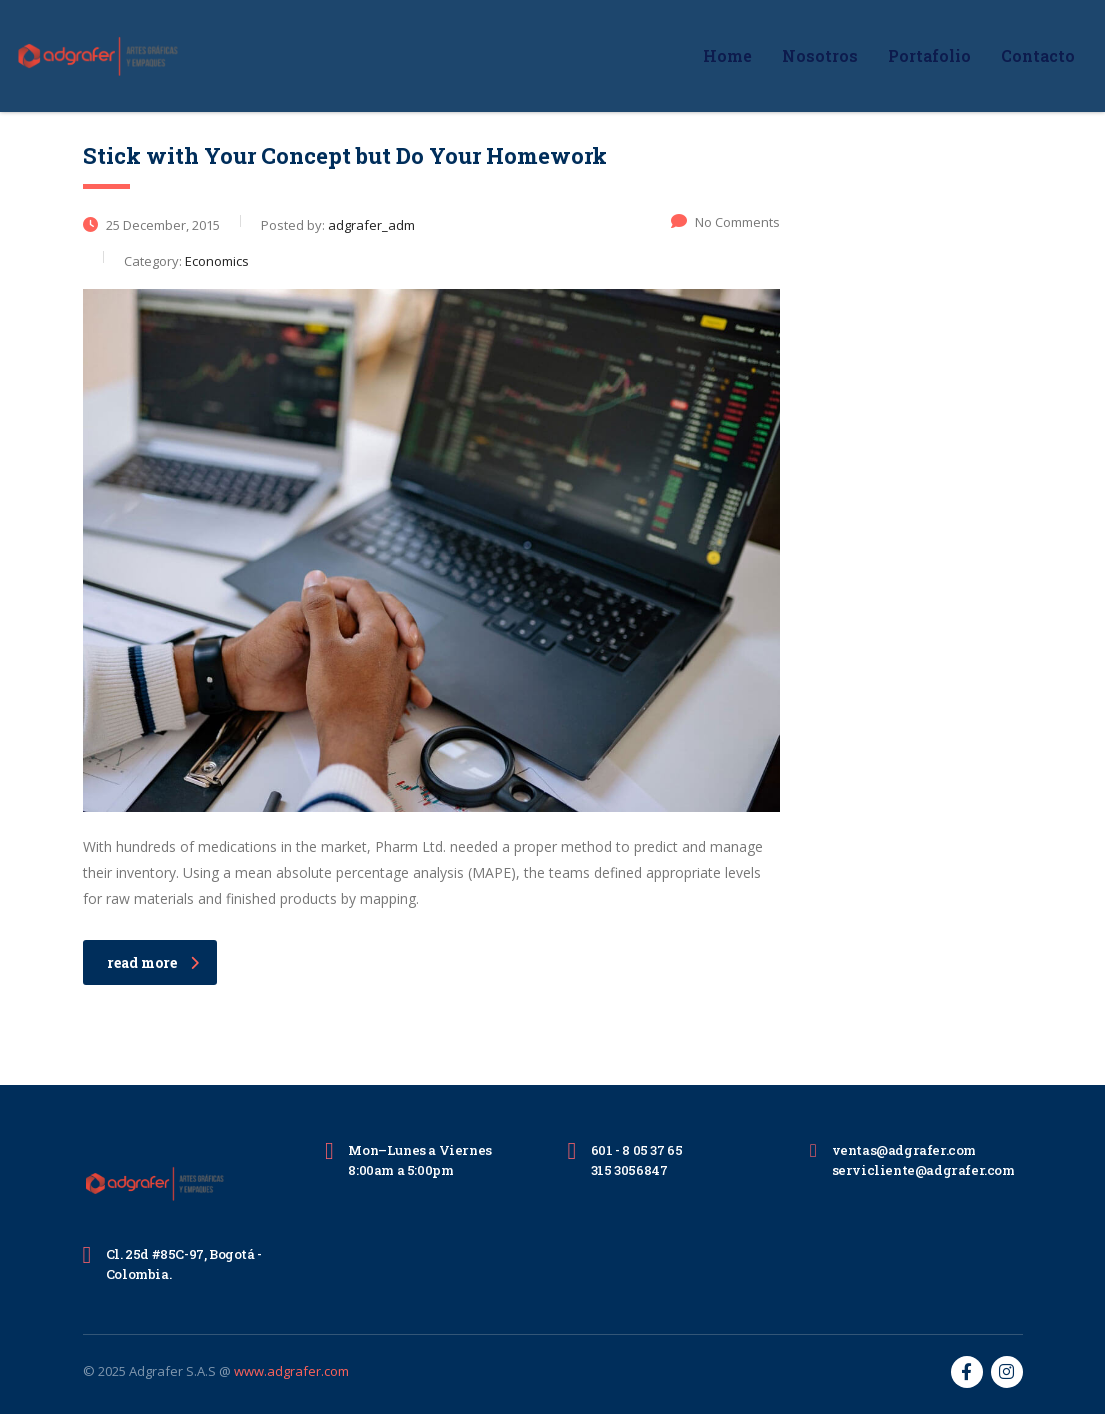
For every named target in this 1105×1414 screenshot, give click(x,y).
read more (153, 962)
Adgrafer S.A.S (172, 1371)
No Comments (725, 222)
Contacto (1038, 55)
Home (727, 55)
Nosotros (820, 55)
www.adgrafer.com (291, 1371)
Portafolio (929, 55)
